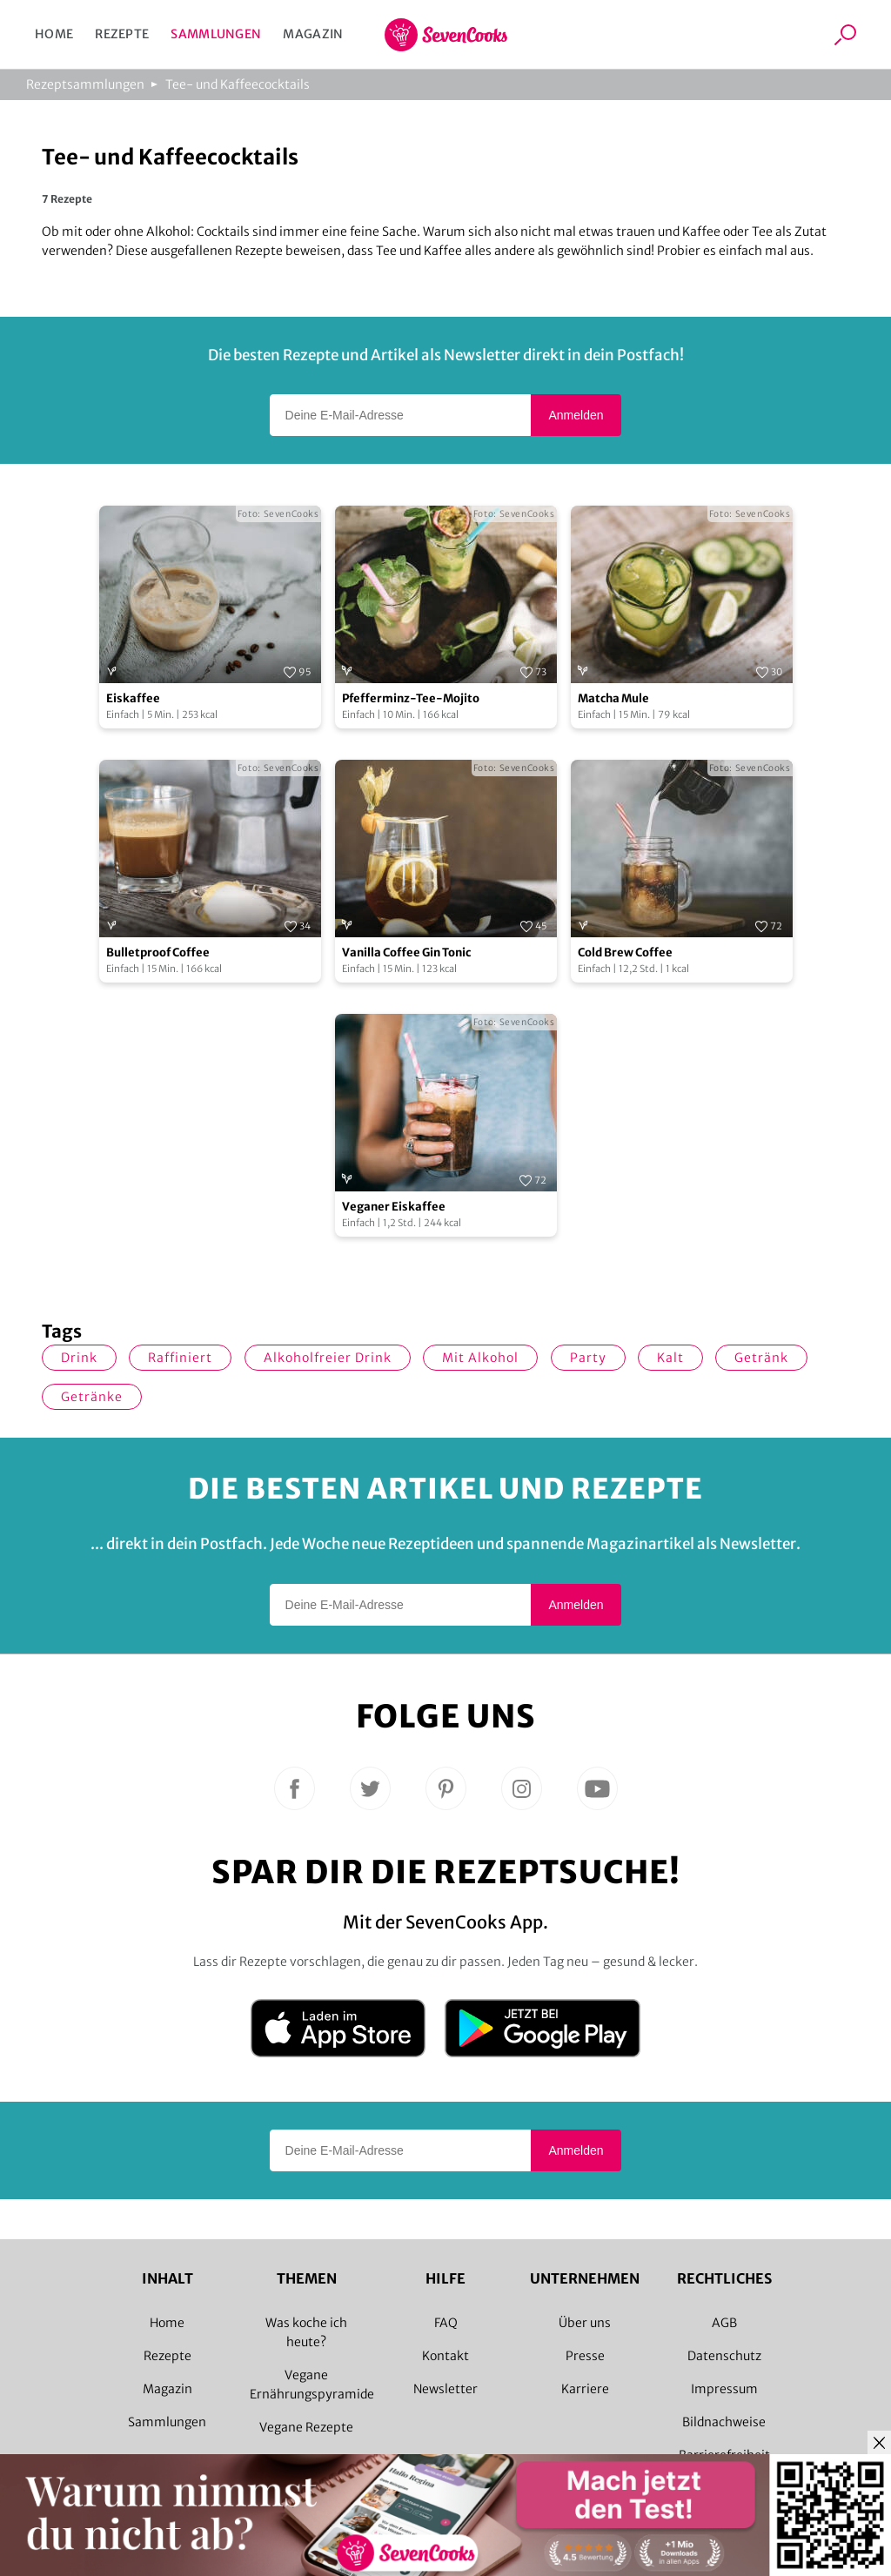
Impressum (724, 2389)
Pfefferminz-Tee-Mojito (410, 698)
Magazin (313, 34)
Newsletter (445, 2389)
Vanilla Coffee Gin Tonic (406, 952)
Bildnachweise (724, 2422)
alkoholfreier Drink (328, 1357)
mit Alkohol (480, 1357)
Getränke (92, 1397)
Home (54, 34)
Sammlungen (216, 34)
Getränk (761, 1357)
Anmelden (575, 415)
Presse (585, 2356)
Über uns (585, 2323)
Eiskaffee (133, 698)
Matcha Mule (613, 698)
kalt (670, 1357)
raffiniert (180, 1357)
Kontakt (445, 2356)
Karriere (585, 2389)
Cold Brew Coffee (625, 952)
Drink (79, 1357)
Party (588, 1357)
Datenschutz (724, 2356)
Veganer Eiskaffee (394, 1206)
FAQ (446, 2323)
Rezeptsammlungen (85, 84)
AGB (724, 2323)
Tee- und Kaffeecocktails (237, 84)
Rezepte (122, 34)
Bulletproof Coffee (158, 952)
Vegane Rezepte (306, 2427)
